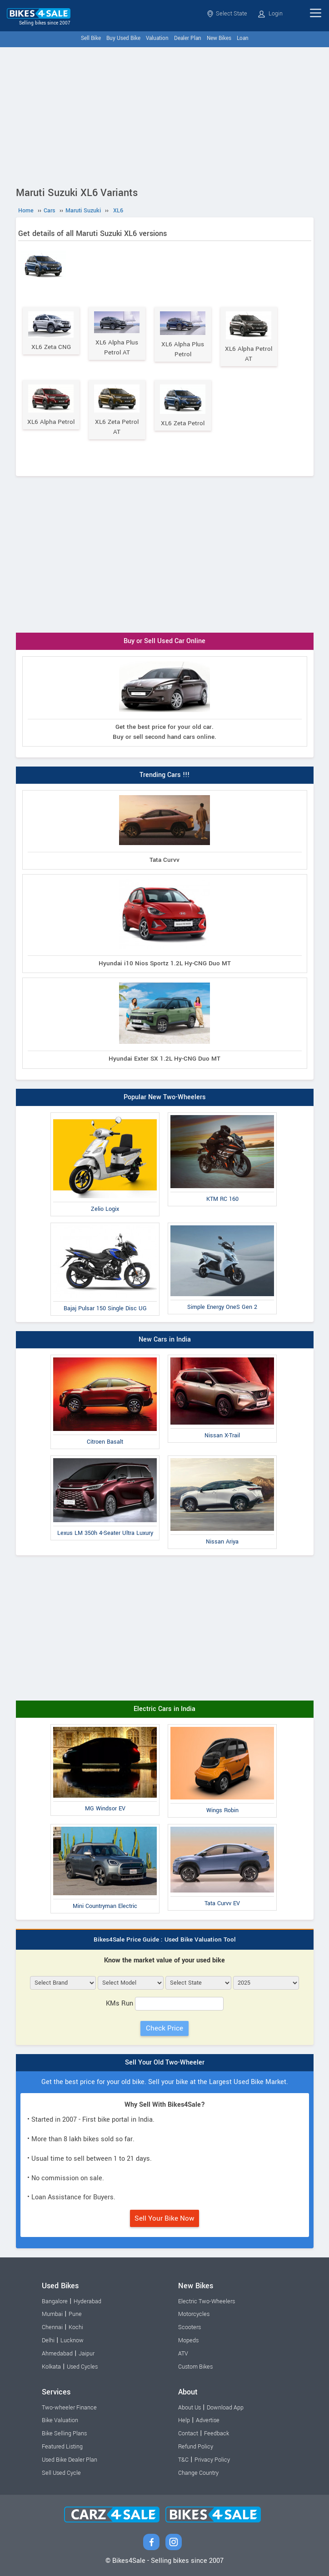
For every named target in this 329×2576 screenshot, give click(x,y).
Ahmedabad (57, 2354)
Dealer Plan (187, 38)
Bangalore (55, 2301)
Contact (188, 2433)
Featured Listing (62, 2447)
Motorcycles (193, 2314)
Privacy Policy (212, 2460)
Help (184, 2420)
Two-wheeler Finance (69, 2408)
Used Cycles (82, 2367)
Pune (75, 2314)
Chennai (52, 2327)
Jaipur (87, 2354)
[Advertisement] (164, 115)
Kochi (76, 2327)
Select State (227, 14)
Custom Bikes (195, 2367)
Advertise (207, 2420)
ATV (183, 2354)
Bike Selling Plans (64, 2433)
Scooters (189, 2327)
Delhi (48, 2340)
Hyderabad (87, 2301)
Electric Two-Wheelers (206, 2301)
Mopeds (188, 2340)
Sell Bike (91, 38)
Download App (225, 2408)
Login (270, 14)
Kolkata (51, 2367)
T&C (183, 2460)
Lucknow (72, 2340)
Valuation (157, 38)
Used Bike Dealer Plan (69, 2460)
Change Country (198, 2473)
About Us (189, 2408)
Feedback (216, 2433)
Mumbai (52, 2314)
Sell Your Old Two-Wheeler (164, 2062)
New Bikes (219, 38)
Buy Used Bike (123, 38)
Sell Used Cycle (61, 2473)
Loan (243, 38)
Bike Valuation (60, 2420)
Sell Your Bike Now (164, 2218)
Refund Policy (195, 2447)
